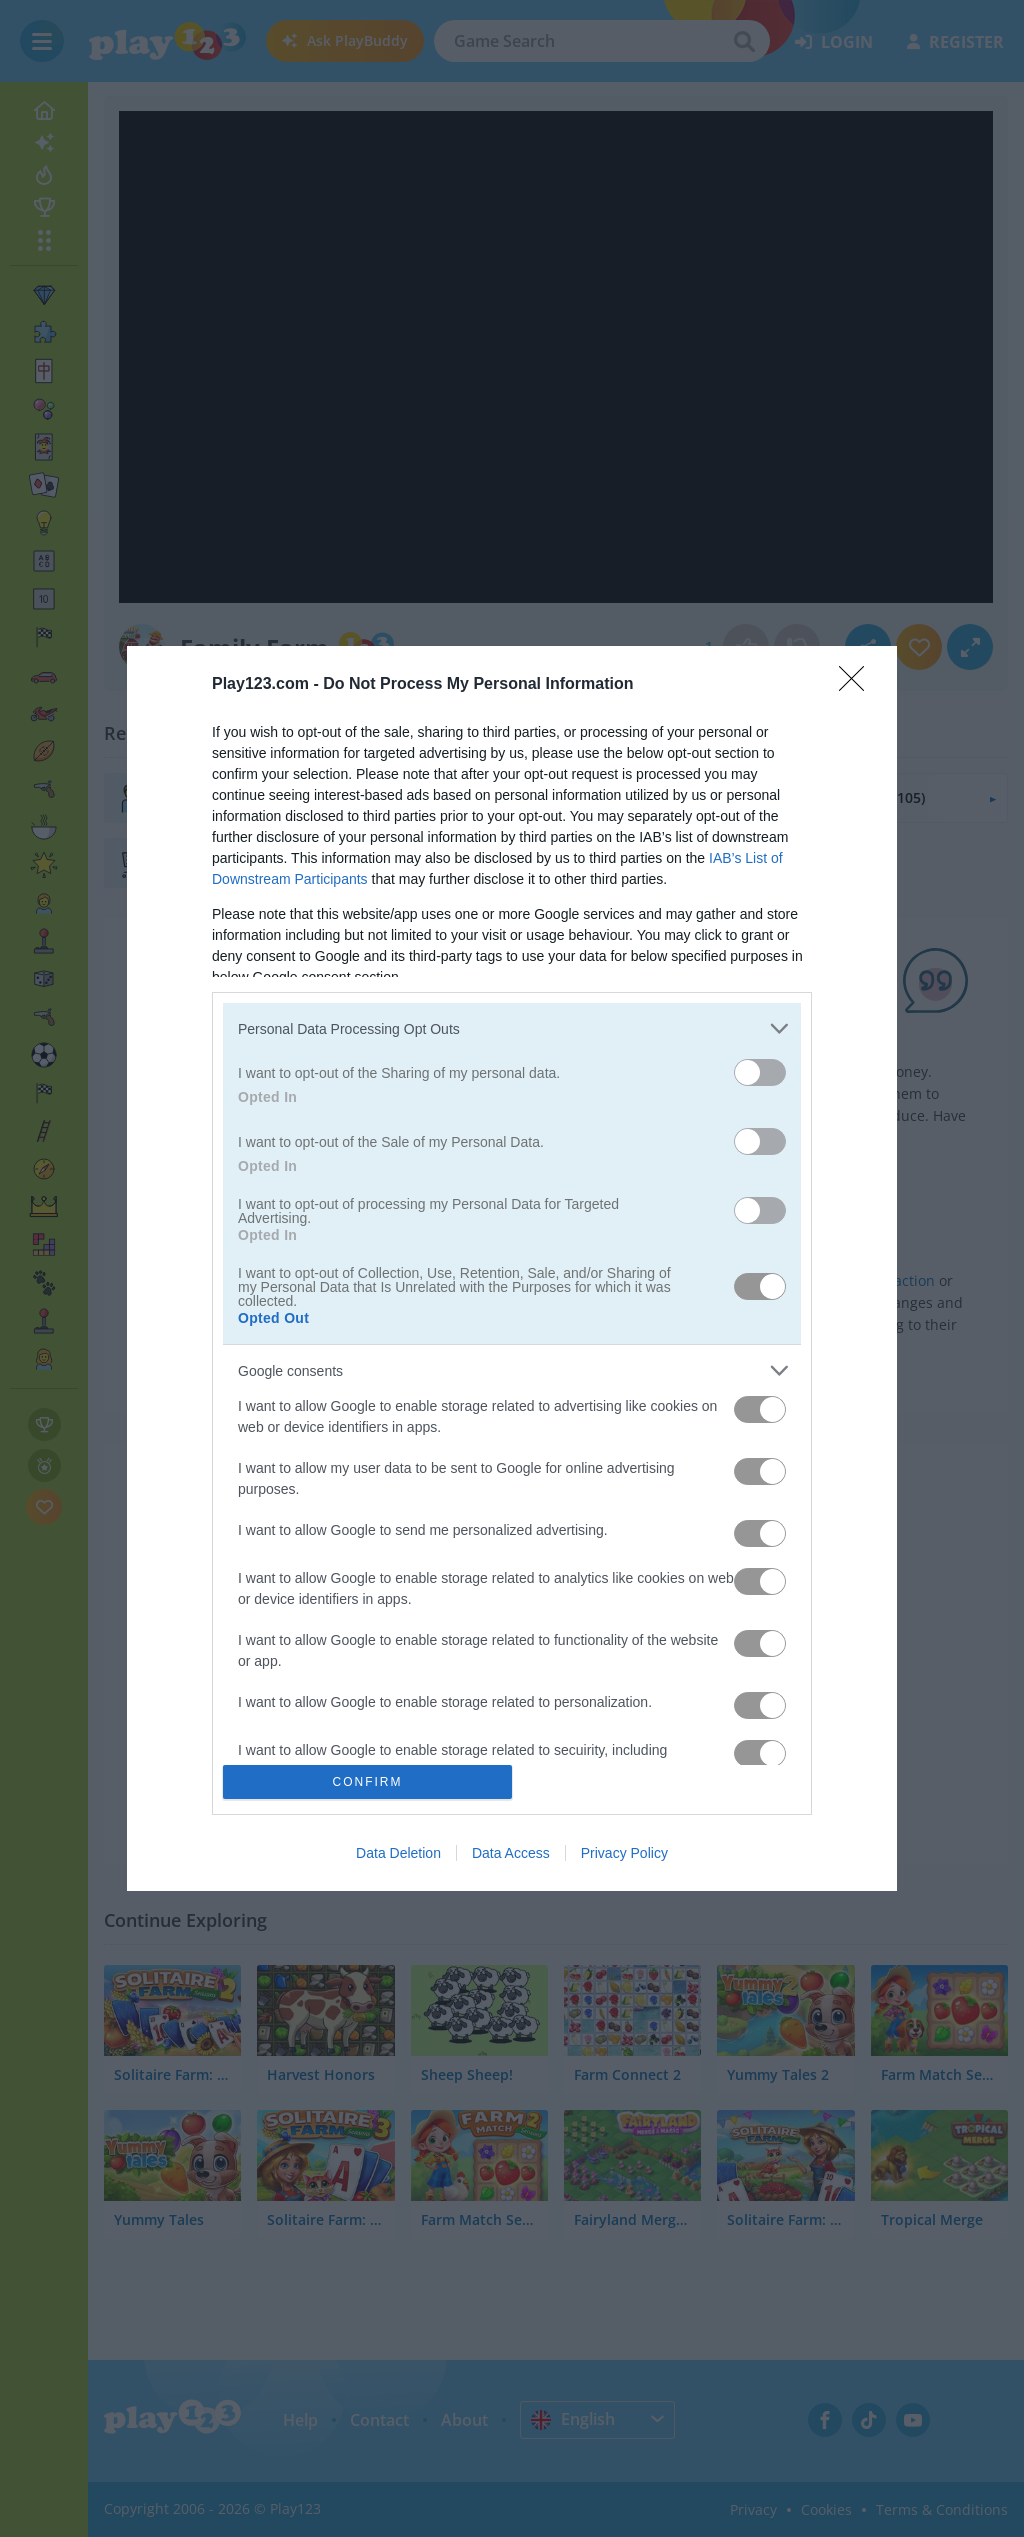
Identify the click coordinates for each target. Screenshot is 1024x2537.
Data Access (511, 1853)
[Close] (858, 685)
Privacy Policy (624, 1853)
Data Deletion (398, 1853)
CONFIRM (367, 1780)
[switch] (760, 1072)
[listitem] (512, 1028)
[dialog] (512, 1268)
